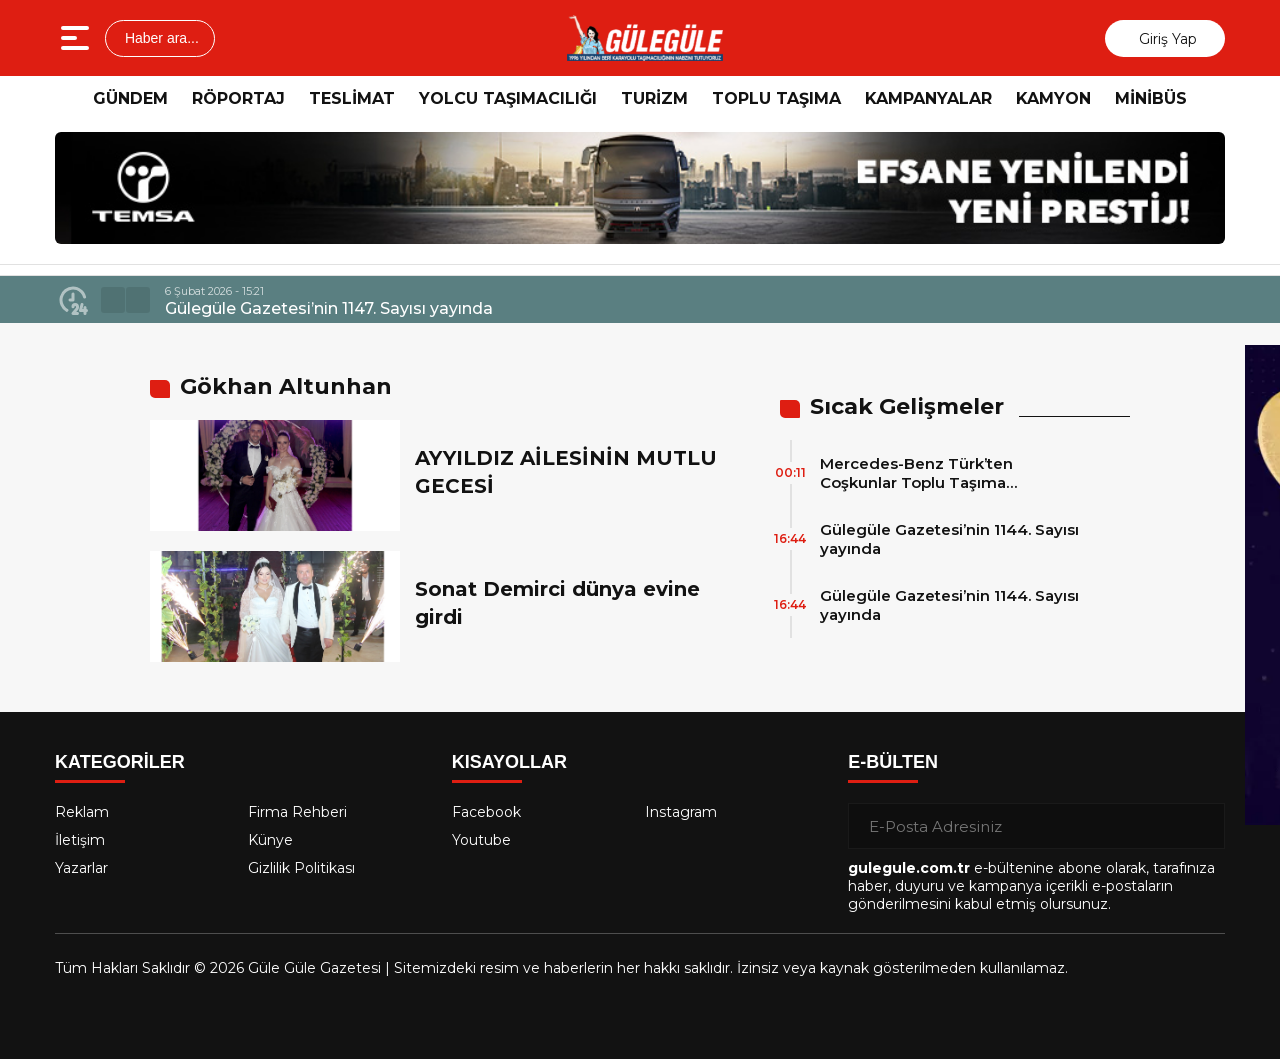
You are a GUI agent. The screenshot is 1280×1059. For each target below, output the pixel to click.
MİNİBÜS (1151, 98)
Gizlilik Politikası (301, 868)
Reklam (82, 812)
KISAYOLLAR (509, 762)
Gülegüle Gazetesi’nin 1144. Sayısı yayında (949, 539)
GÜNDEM (130, 98)
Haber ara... (160, 38)
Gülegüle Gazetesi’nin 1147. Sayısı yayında (329, 308)
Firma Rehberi (297, 812)
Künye (270, 840)
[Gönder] (1202, 826)
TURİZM (654, 98)
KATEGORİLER (120, 762)
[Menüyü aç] (77, 38)
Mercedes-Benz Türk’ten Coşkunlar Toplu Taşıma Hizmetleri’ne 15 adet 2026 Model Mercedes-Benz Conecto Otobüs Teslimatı (949, 473)
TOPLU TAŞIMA (776, 98)
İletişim (80, 840)
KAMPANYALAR (928, 98)
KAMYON (1053, 98)
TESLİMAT (352, 98)
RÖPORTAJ (238, 98)
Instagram (681, 812)
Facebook (486, 812)
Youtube (481, 840)
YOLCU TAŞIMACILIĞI (508, 98)
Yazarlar (81, 868)
